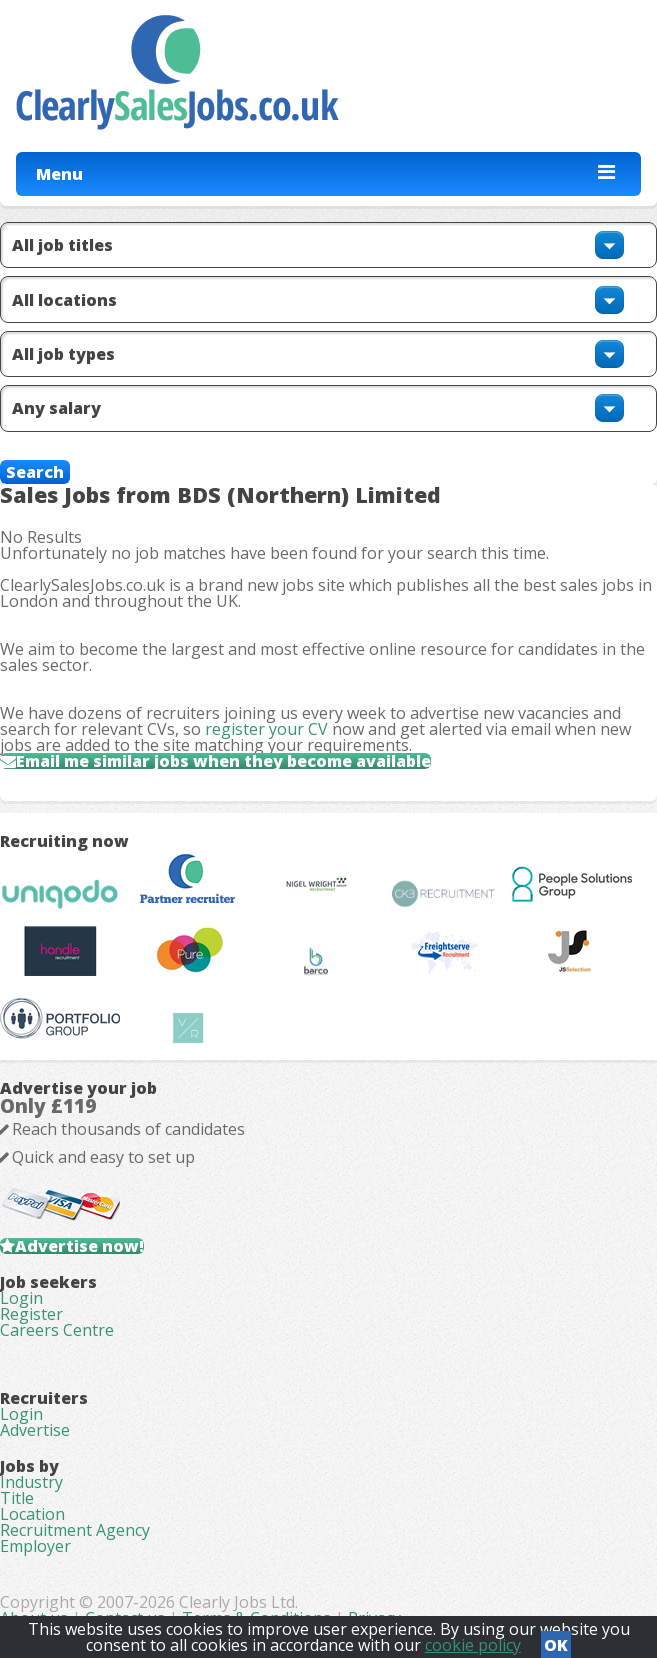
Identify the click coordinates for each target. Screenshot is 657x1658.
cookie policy (473, 1645)
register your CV (266, 729)
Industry (31, 1482)
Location (32, 1514)
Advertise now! (79, 1246)
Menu (59, 174)
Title (17, 1498)
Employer (35, 1546)
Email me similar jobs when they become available (223, 761)
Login (21, 1298)
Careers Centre (57, 1330)
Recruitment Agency (75, 1530)
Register (31, 1314)
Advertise (35, 1430)
